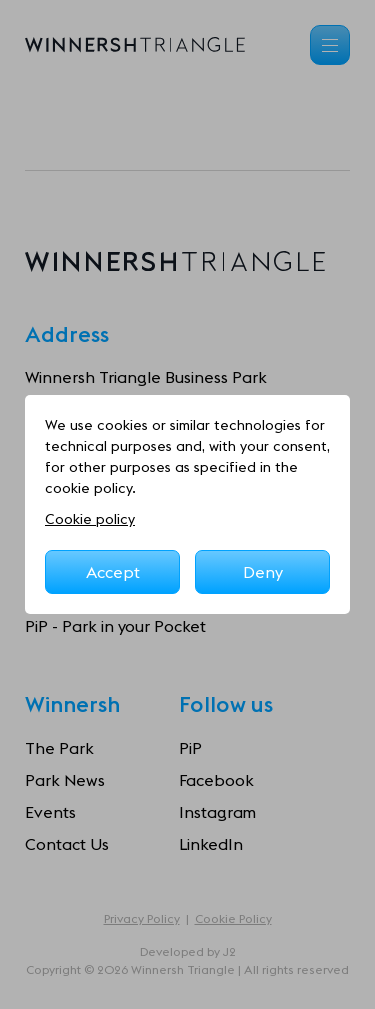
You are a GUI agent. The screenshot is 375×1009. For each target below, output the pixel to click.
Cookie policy (90, 519)
